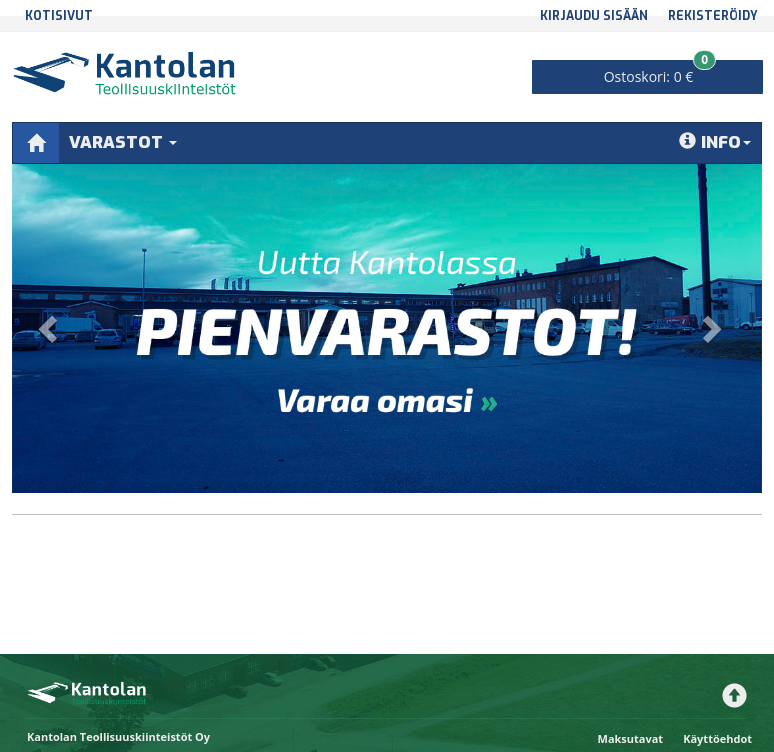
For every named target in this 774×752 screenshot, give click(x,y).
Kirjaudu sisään (594, 16)
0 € (660, 73)
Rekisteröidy (713, 16)
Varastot (123, 142)
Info (715, 142)
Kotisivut (59, 16)
